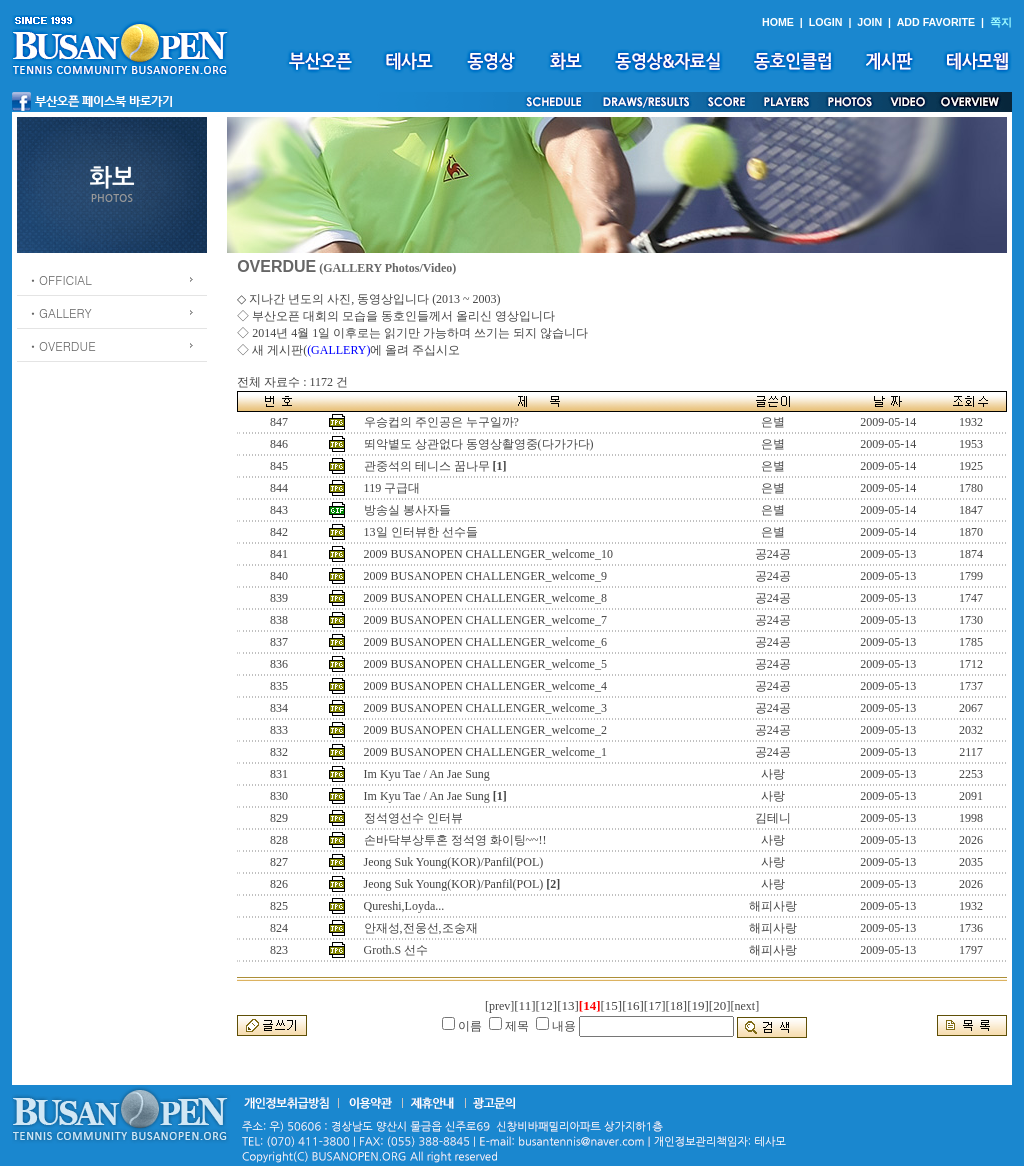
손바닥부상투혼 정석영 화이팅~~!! (455, 840)
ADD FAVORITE (936, 22)
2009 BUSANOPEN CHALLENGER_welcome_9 (485, 576)
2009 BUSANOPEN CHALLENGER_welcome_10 (488, 554)
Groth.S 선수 (396, 950)
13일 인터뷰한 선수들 (421, 532)
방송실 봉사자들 (407, 510)
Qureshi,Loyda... (404, 906)
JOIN (869, 22)
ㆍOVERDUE (61, 345)
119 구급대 (392, 488)
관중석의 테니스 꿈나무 (427, 466)
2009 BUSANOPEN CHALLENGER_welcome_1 (485, 752)
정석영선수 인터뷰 (413, 818)
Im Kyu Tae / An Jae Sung (427, 774)
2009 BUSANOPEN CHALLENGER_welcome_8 (485, 598)
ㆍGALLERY (59, 312)
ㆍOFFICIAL (59, 279)
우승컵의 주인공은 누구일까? (441, 422)
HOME (778, 22)
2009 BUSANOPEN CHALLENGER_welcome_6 (485, 642)
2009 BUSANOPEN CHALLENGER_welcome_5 (485, 664)
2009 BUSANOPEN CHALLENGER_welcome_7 (485, 620)
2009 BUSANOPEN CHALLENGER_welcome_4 (485, 686)
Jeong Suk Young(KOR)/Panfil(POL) (454, 862)
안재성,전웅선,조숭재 (421, 928)
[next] (745, 1006)
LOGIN (826, 22)
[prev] (499, 1006)
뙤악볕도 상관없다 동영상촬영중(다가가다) (479, 444)
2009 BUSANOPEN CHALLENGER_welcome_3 (485, 708)
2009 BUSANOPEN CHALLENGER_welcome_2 (485, 730)
